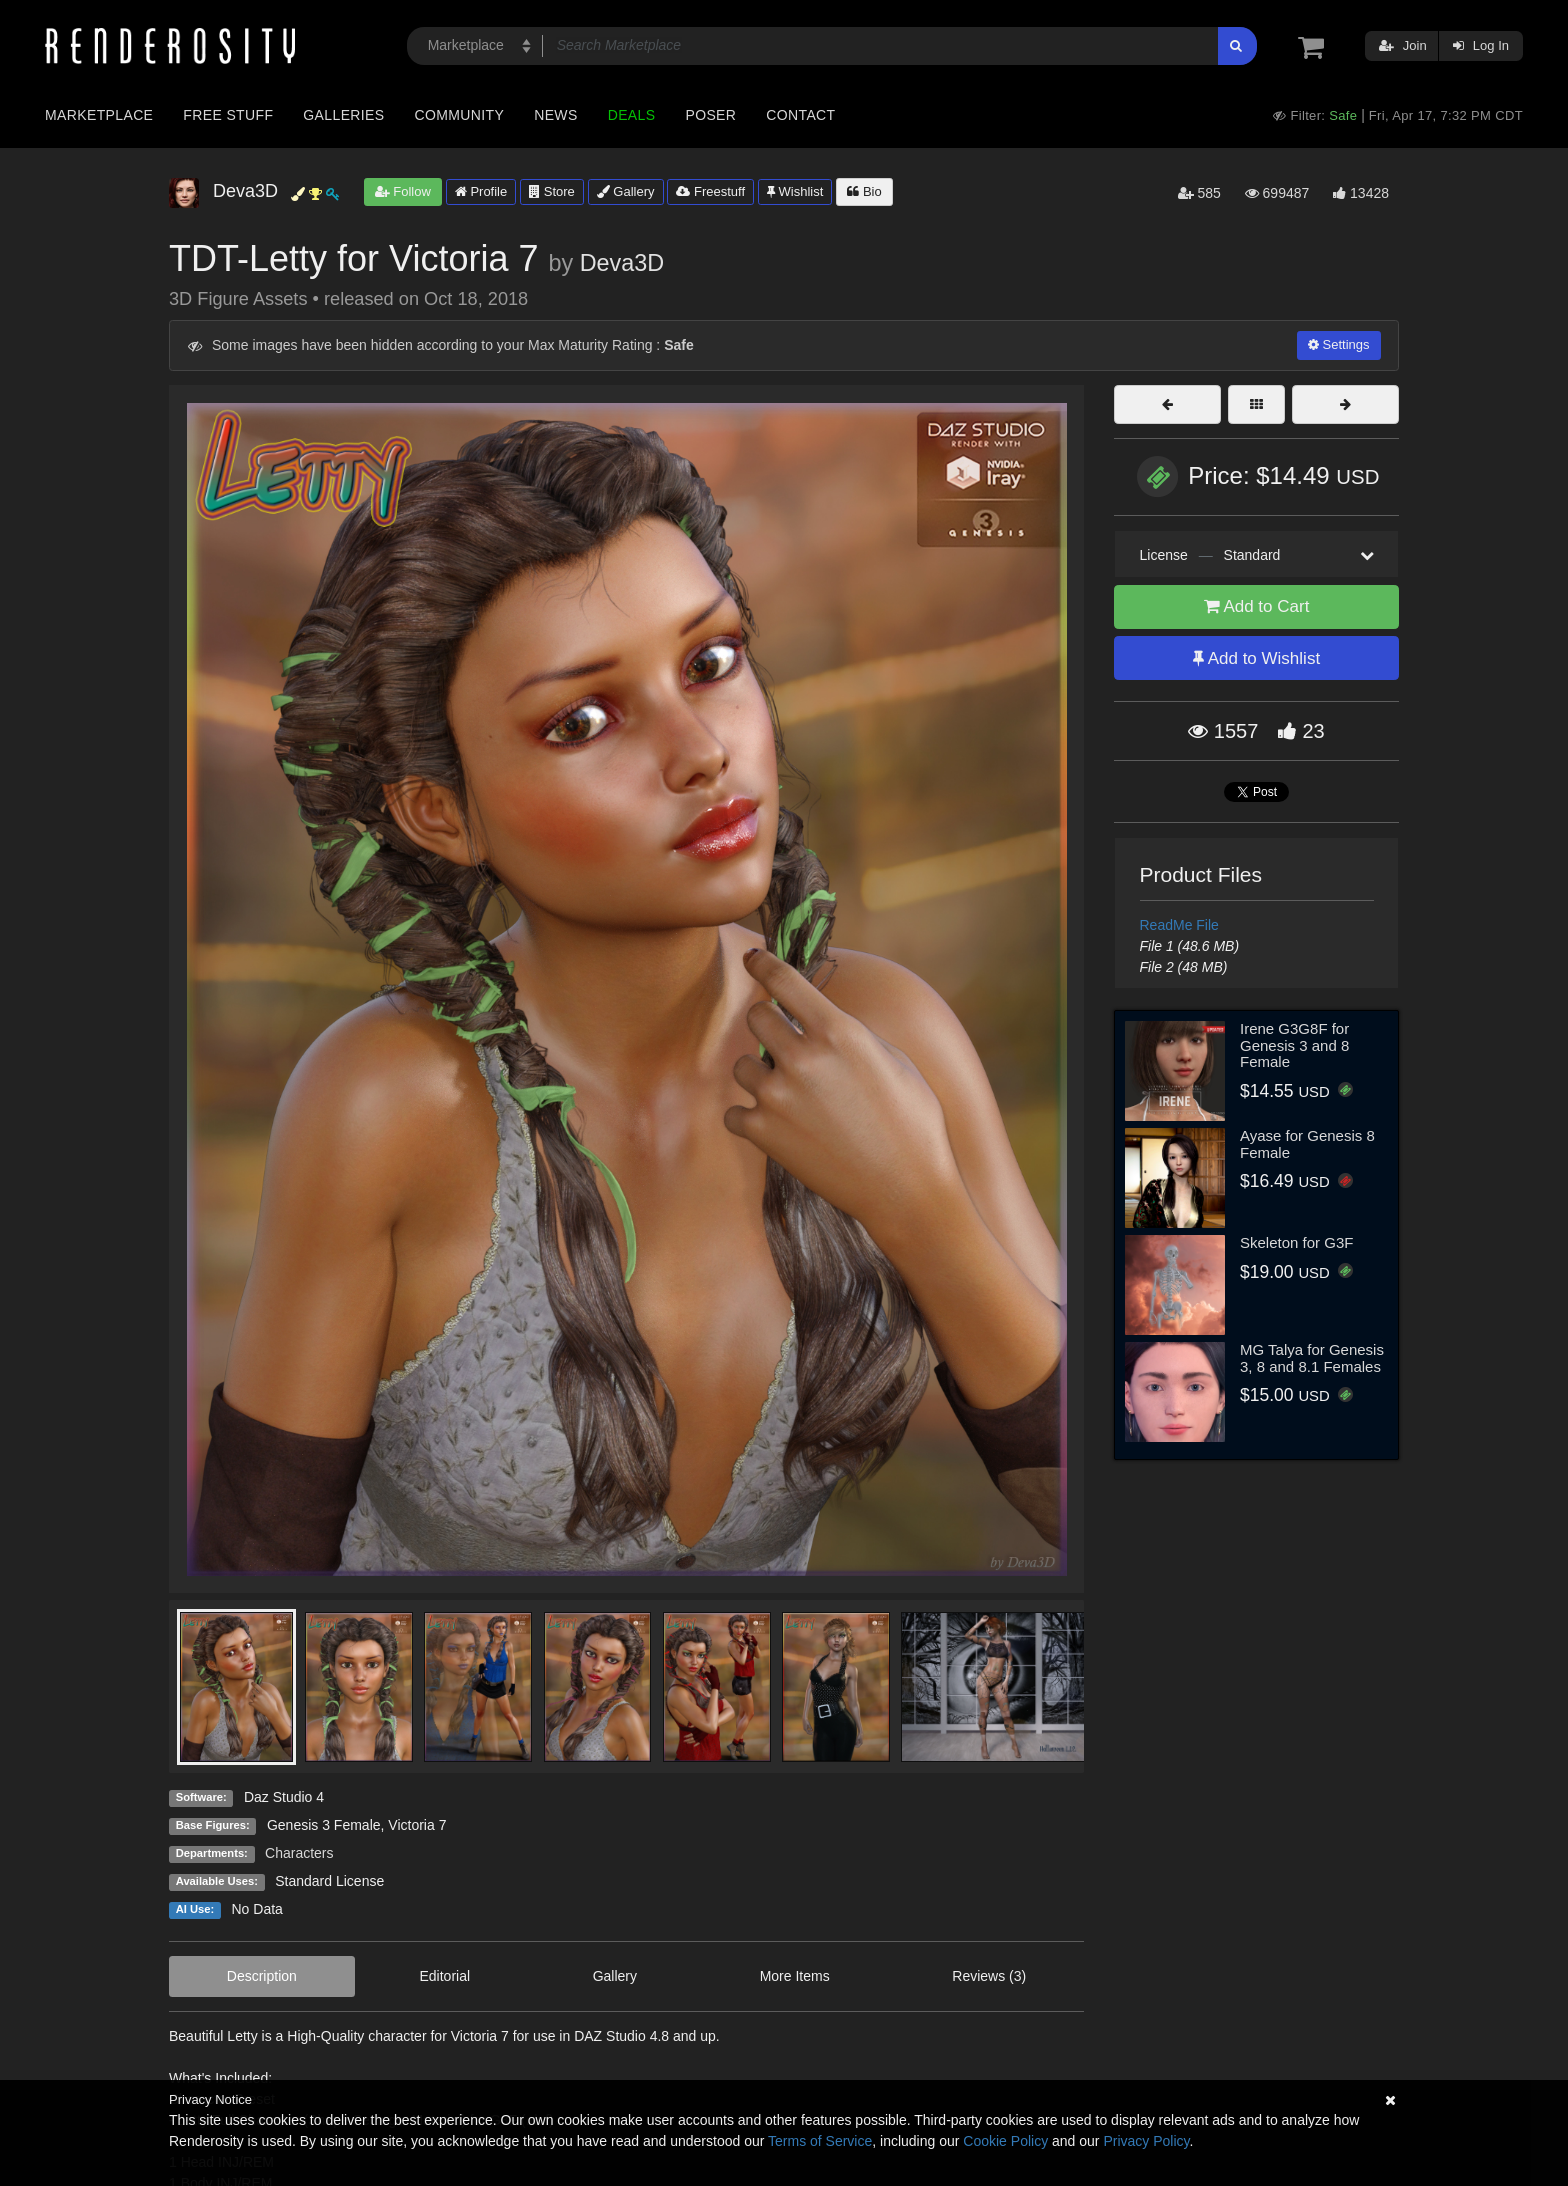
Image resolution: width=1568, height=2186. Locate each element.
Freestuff (710, 191)
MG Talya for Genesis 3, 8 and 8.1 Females (1312, 1358)
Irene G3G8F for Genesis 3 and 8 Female (1294, 1045)
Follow (403, 191)
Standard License (329, 1881)
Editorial (444, 1976)
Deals (632, 115)
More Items (795, 1976)
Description (262, 1976)
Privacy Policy (1146, 2141)
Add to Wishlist (1256, 658)
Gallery (626, 191)
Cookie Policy (1005, 2141)
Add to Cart (1257, 606)
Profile (481, 191)
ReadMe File (1179, 925)
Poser (710, 115)
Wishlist (795, 191)
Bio (864, 191)
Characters (299, 1853)
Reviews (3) (989, 1976)
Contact (800, 115)
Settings (1339, 344)
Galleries (343, 115)
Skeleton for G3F (1296, 1242)
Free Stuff (228, 115)
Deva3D (622, 263)
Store (552, 191)
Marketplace (99, 115)
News (555, 115)
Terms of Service (820, 2141)
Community (460, 115)
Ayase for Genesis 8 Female (1307, 1144)
